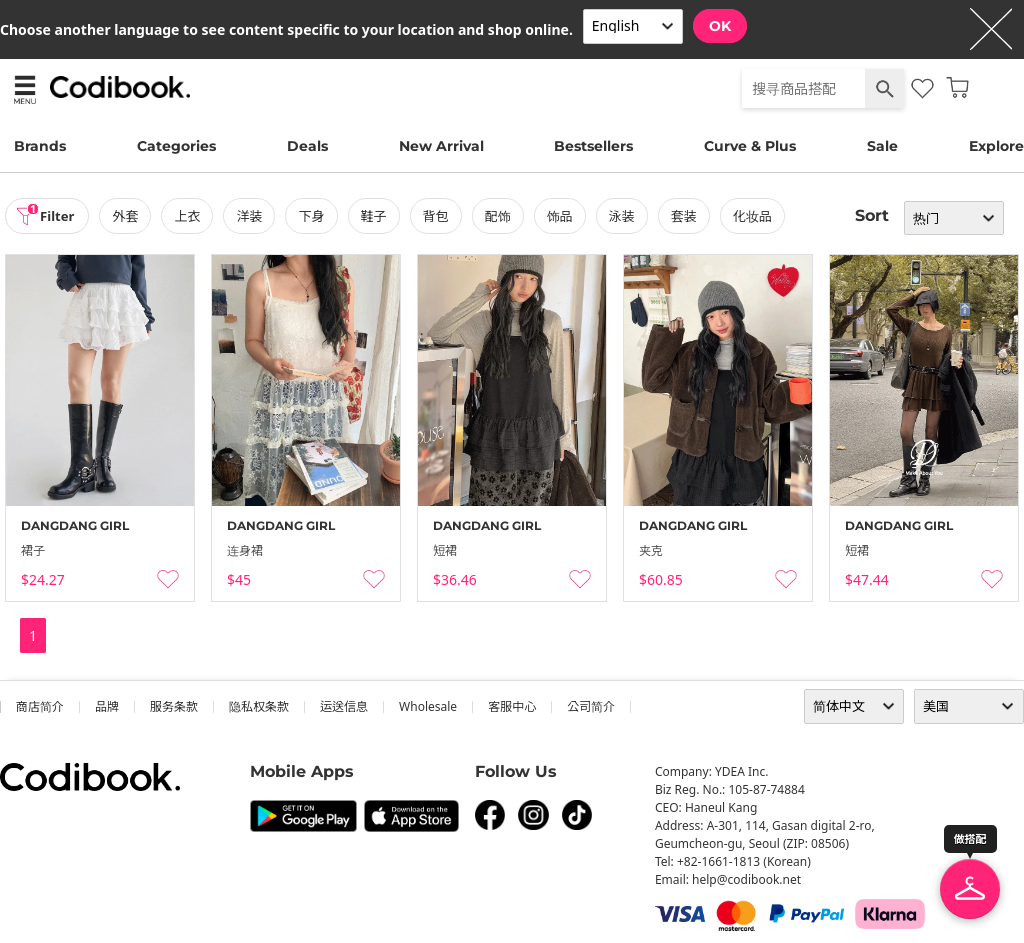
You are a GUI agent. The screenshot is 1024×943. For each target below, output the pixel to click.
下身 (318, 216)
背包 (442, 216)
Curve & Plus (750, 146)
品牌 (107, 706)
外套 (132, 216)
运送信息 (344, 706)
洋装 (256, 216)
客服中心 (512, 706)
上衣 (194, 216)
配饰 (504, 216)
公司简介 (591, 706)
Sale (882, 146)
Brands (40, 146)
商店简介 (40, 706)
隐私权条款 (259, 706)
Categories (176, 146)
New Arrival (441, 146)
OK (720, 26)
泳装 (628, 216)
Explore (996, 146)
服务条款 (174, 706)
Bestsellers (593, 146)
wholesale (428, 706)
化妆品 (758, 216)
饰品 (566, 216)
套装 (690, 216)
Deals (307, 146)
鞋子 (380, 216)
